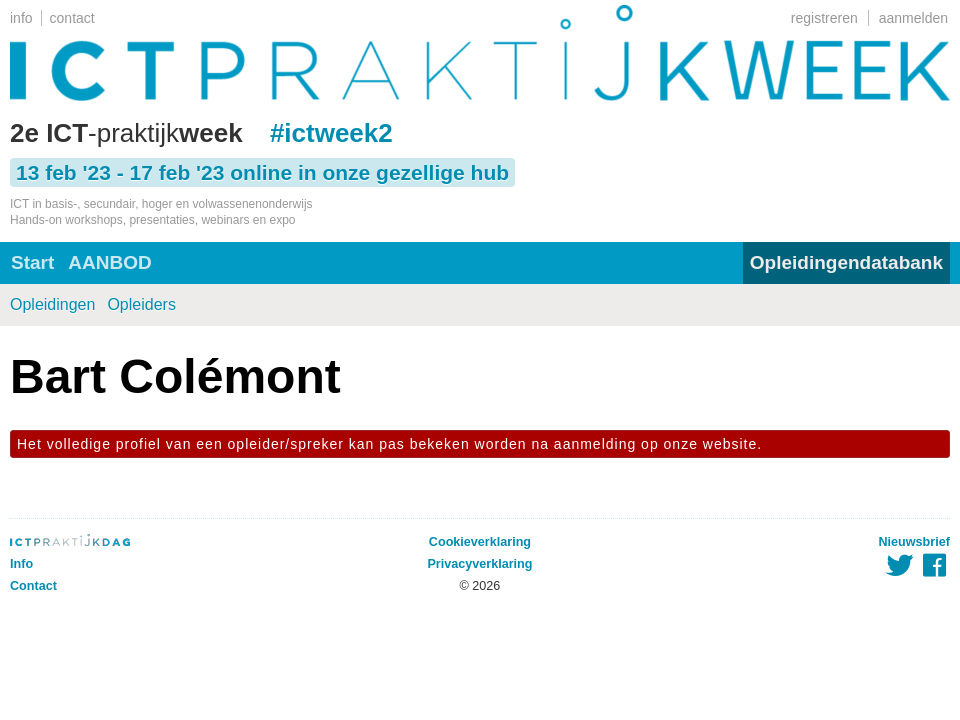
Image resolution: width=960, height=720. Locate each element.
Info (21, 564)
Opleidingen (52, 304)
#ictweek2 (331, 133)
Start (32, 262)
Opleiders (141, 304)
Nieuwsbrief (914, 542)
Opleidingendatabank (846, 262)
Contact (33, 586)
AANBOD (109, 262)
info (21, 18)
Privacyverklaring (479, 564)
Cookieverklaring (480, 542)
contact (72, 18)
